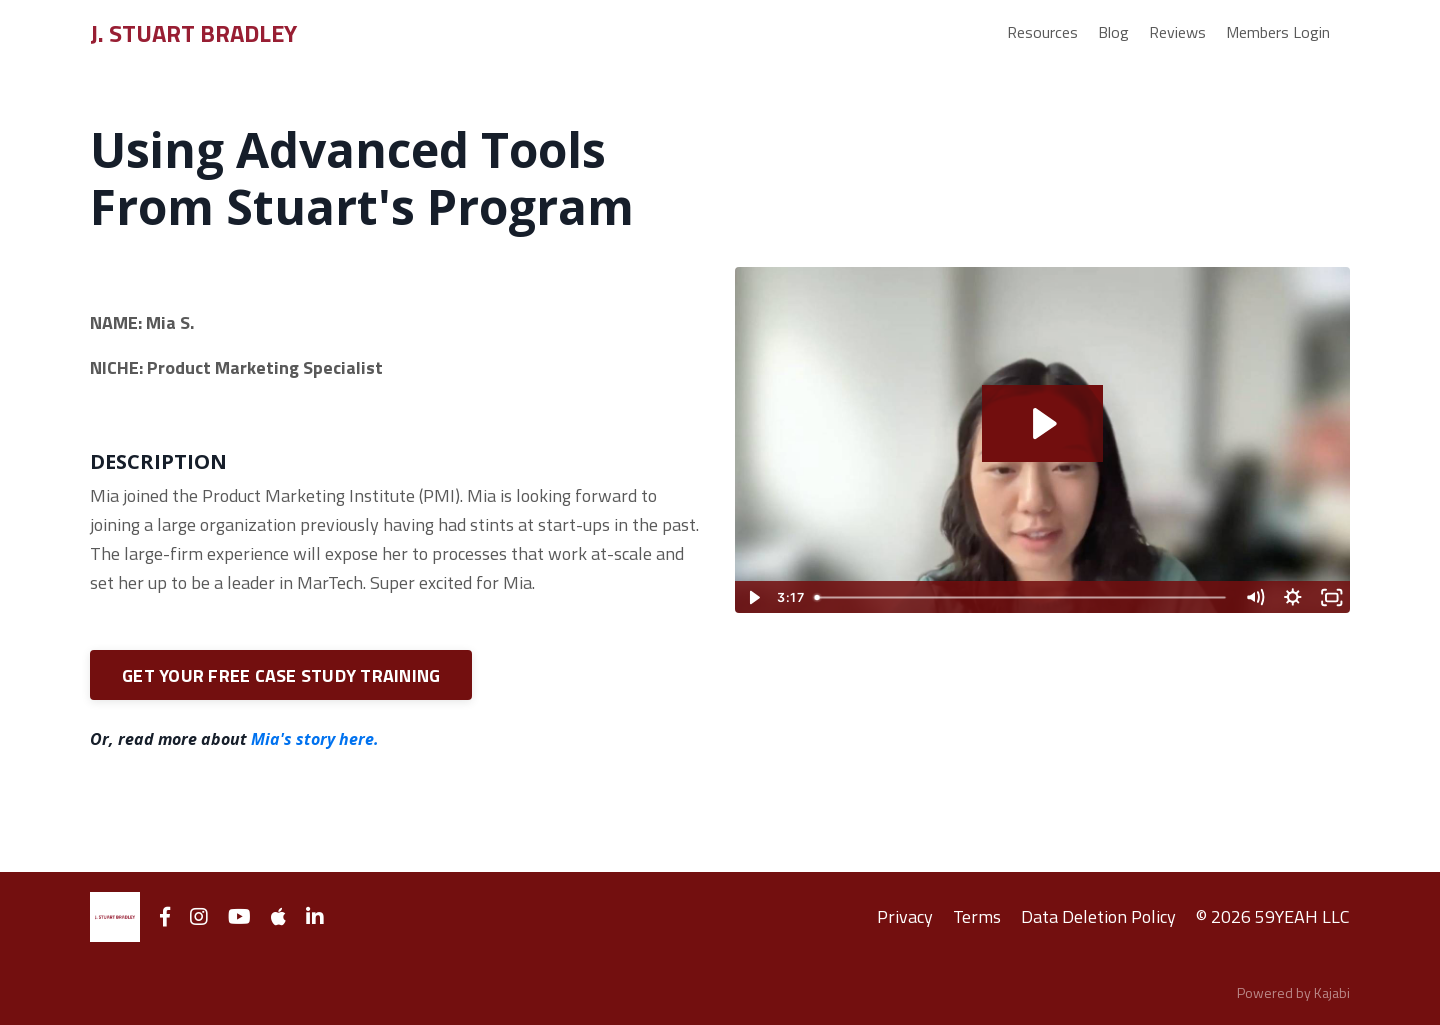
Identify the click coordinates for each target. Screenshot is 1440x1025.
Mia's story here (312, 739)
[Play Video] (753, 597)
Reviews (1177, 32)
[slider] (1021, 597)
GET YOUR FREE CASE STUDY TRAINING (281, 675)
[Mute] (1254, 597)
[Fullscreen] (1331, 597)
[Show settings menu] (1293, 597)
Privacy (905, 916)
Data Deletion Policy (1098, 916)
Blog (1113, 32)
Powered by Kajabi (1293, 992)
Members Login (1278, 32)
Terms (977, 916)
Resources (1042, 32)
